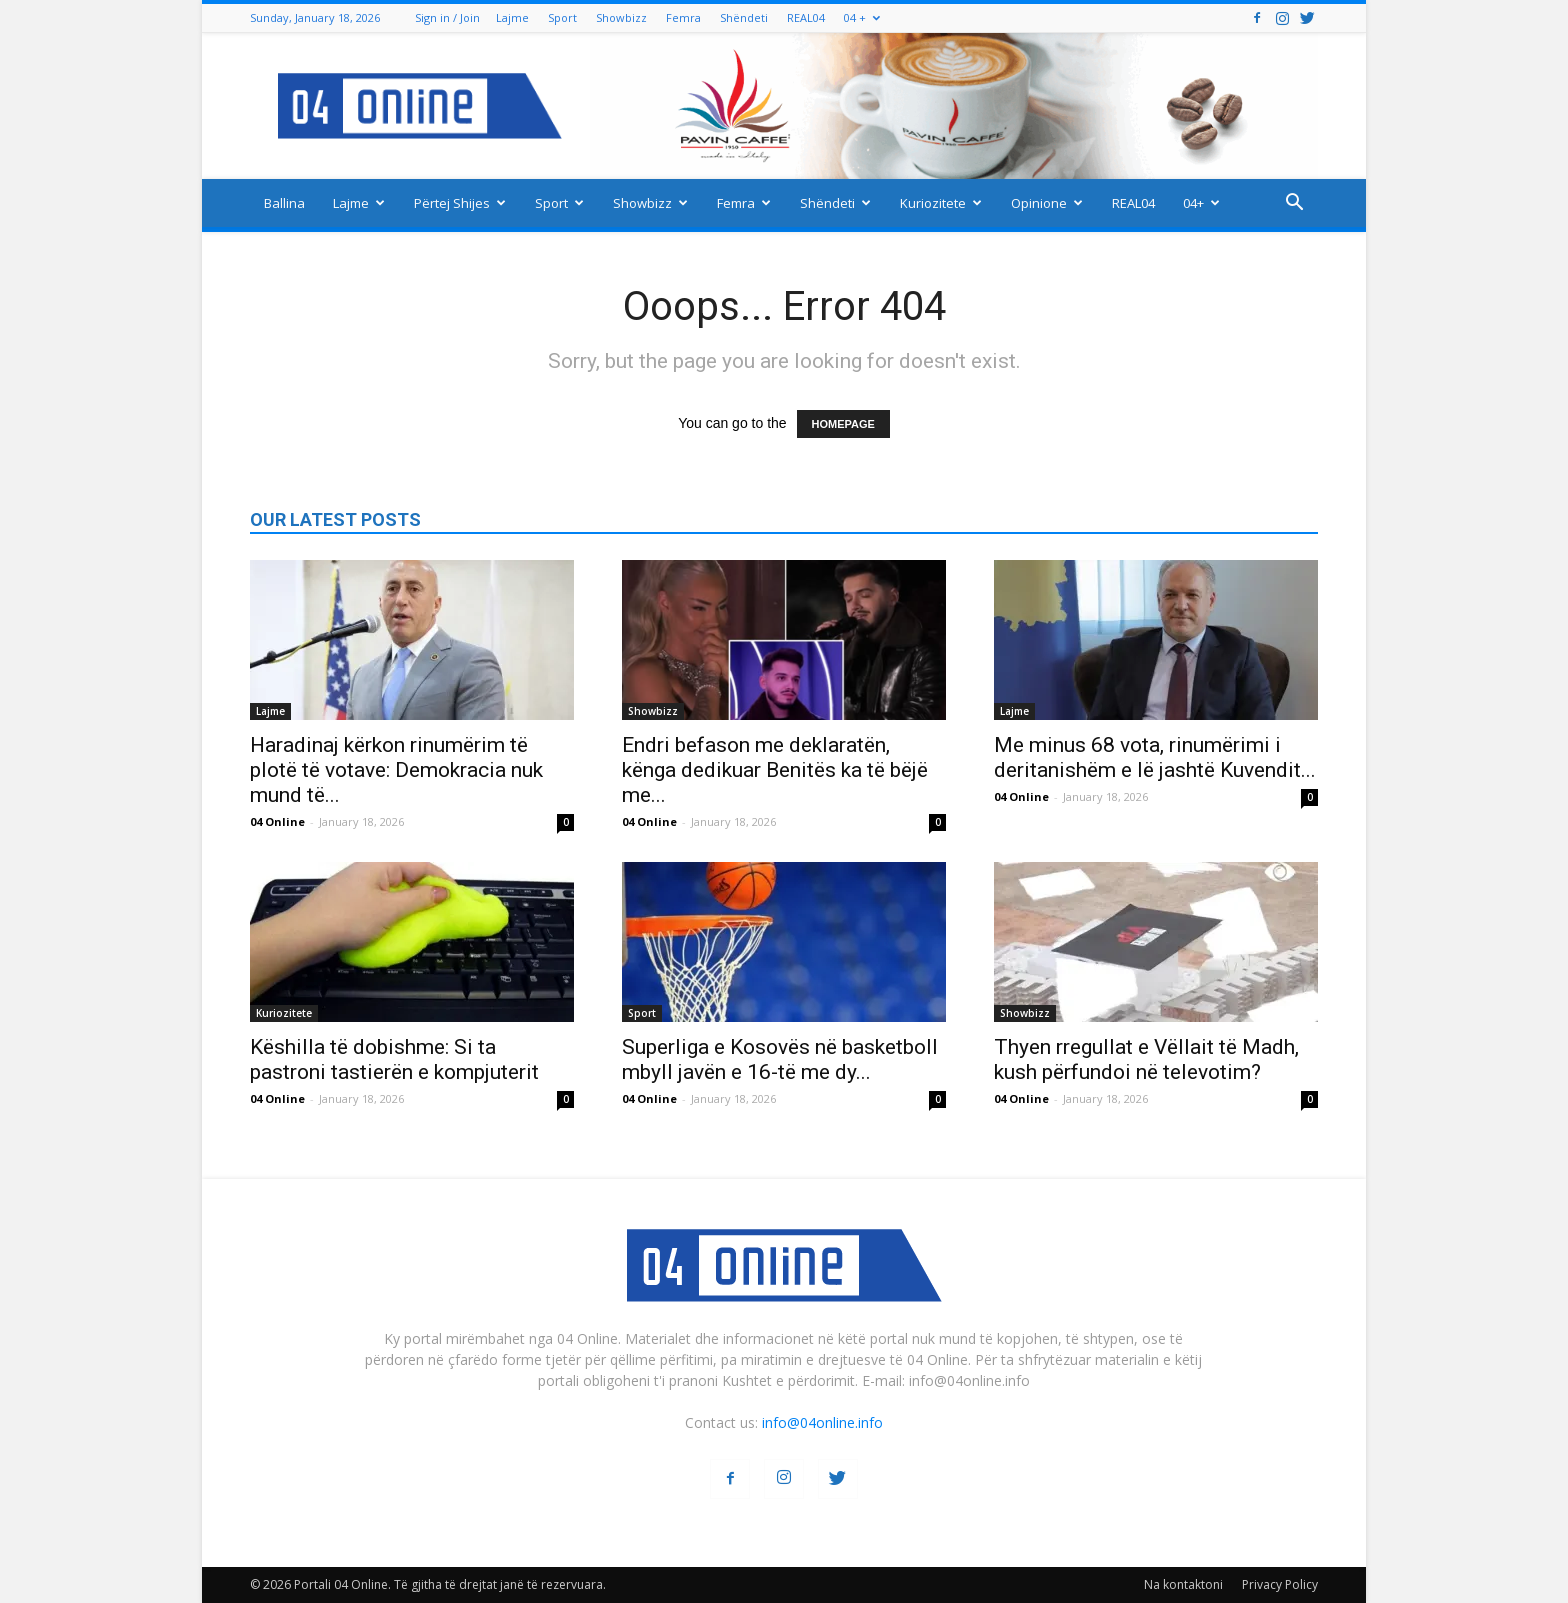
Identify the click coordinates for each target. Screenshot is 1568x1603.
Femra (683, 17)
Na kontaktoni (1183, 1584)
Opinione (1047, 203)
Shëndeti (744, 17)
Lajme (512, 17)
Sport (562, 17)
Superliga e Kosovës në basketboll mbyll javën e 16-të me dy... (780, 1059)
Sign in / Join (447, 17)
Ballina (284, 203)
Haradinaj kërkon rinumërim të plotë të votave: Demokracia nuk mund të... (396, 770)
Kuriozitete (941, 203)
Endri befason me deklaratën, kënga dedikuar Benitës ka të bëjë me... (775, 770)
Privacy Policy (1280, 1584)
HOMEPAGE (843, 424)
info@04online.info (822, 1422)
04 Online (277, 821)
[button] (1294, 204)
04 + (862, 17)
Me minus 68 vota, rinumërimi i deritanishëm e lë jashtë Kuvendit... (1155, 757)
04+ (1201, 203)
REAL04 (806, 17)
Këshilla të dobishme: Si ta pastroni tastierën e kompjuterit (394, 1059)
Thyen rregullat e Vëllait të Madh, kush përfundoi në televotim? (1146, 1059)
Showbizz (621, 17)
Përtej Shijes (460, 203)
